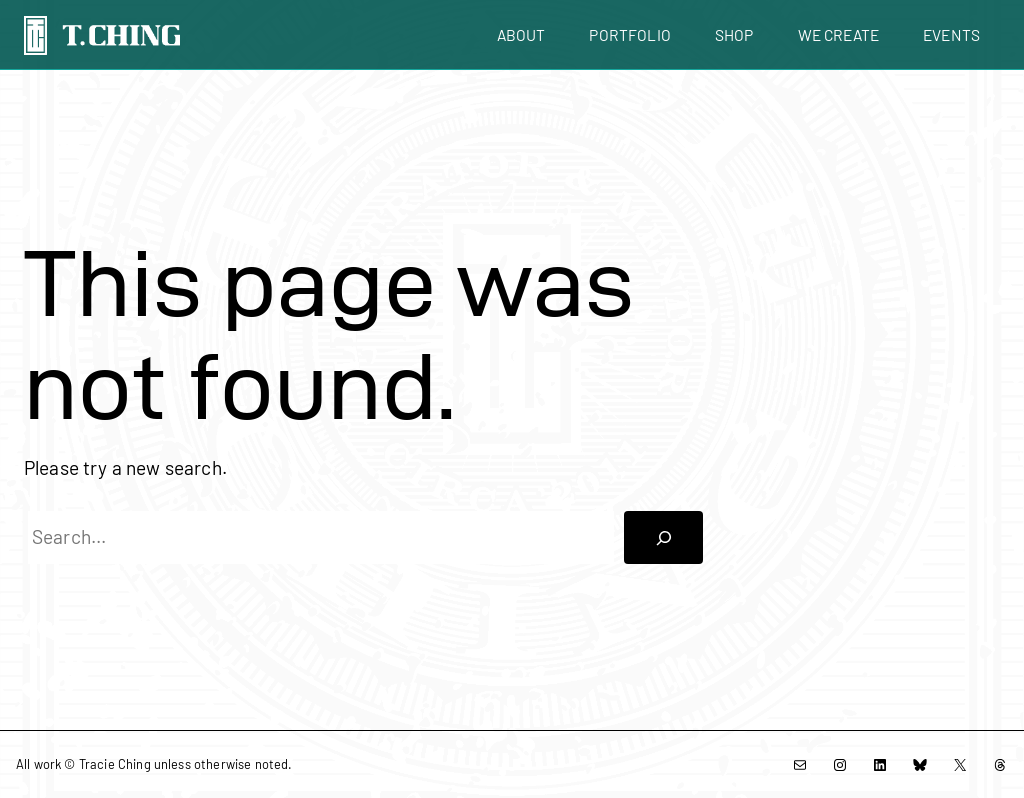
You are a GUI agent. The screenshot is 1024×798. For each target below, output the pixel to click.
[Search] (663, 538)
